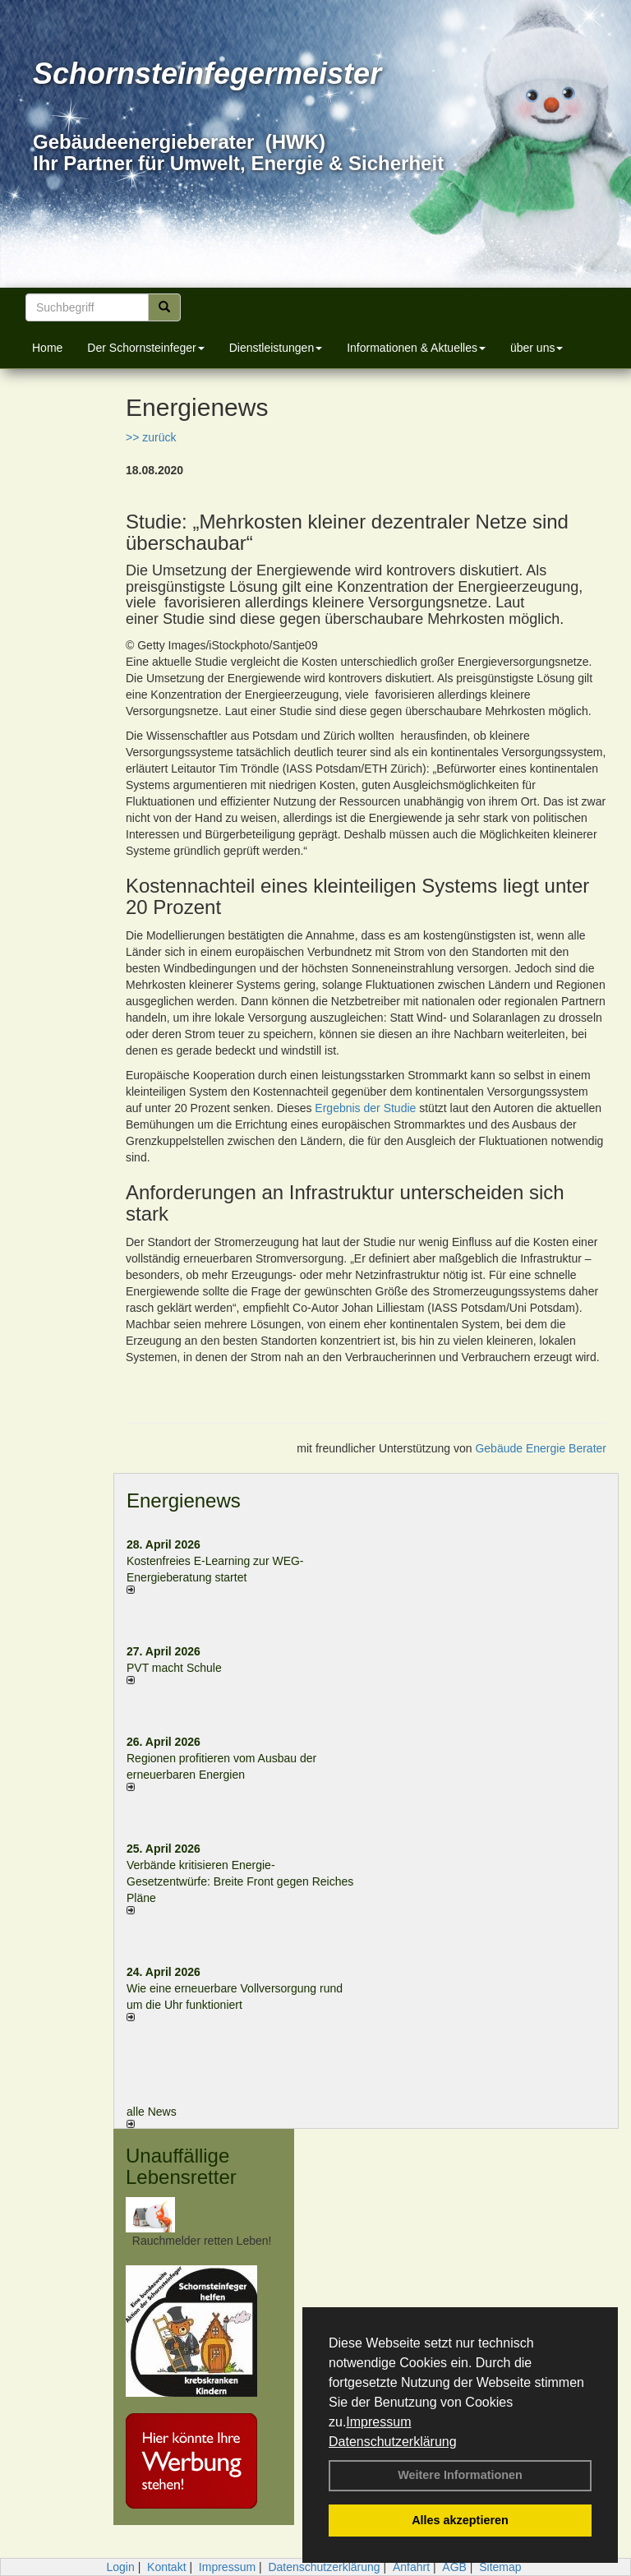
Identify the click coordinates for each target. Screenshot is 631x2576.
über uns (536, 347)
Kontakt (166, 2567)
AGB (454, 2567)
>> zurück (151, 437)
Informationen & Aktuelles (416, 347)
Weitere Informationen (460, 2474)
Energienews (184, 1500)
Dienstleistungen (276, 347)
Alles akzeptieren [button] (460, 2520)
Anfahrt (411, 2567)
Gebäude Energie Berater (540, 1448)
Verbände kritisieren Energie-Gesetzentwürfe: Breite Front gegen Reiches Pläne (240, 1881)
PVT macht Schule (174, 1667)
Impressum (378, 2422)
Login (120, 2567)
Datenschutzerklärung (393, 2442)
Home (47, 347)
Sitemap (500, 2567)
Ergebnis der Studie (365, 1108)
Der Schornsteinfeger (145, 347)
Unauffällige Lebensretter (181, 2166)
